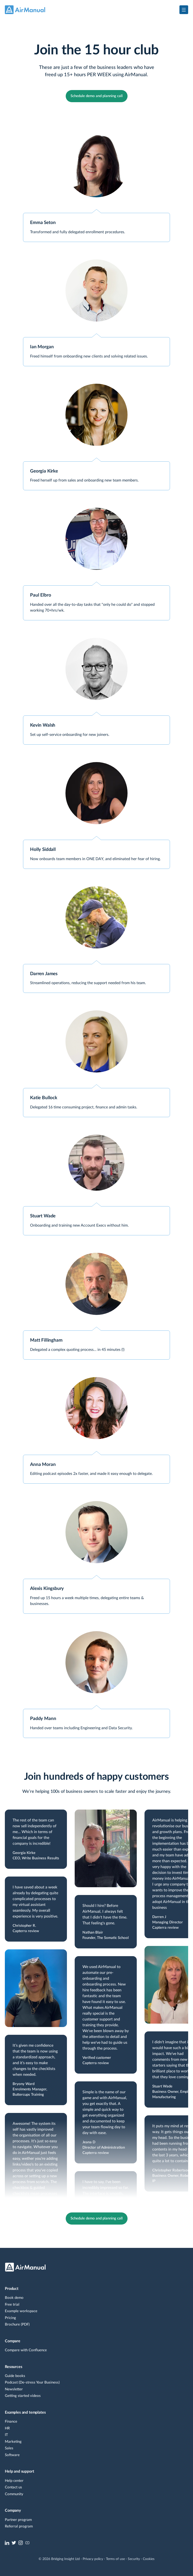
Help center (14, 2481)
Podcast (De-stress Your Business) (32, 2382)
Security (134, 2559)
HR (7, 2428)
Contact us (13, 2487)
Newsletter (14, 2389)
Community (14, 2494)
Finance (11, 2421)
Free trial (12, 2304)
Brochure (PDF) (17, 2324)
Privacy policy (93, 2559)
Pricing (10, 2318)
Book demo (14, 2298)
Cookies (148, 2559)
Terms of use (115, 2559)
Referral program (19, 2526)
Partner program (18, 2520)
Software (12, 2455)
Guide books (15, 2376)
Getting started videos (23, 2396)
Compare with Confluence (26, 2350)
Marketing (13, 2441)
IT (6, 2435)
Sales (9, 2448)
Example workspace (21, 2311)
